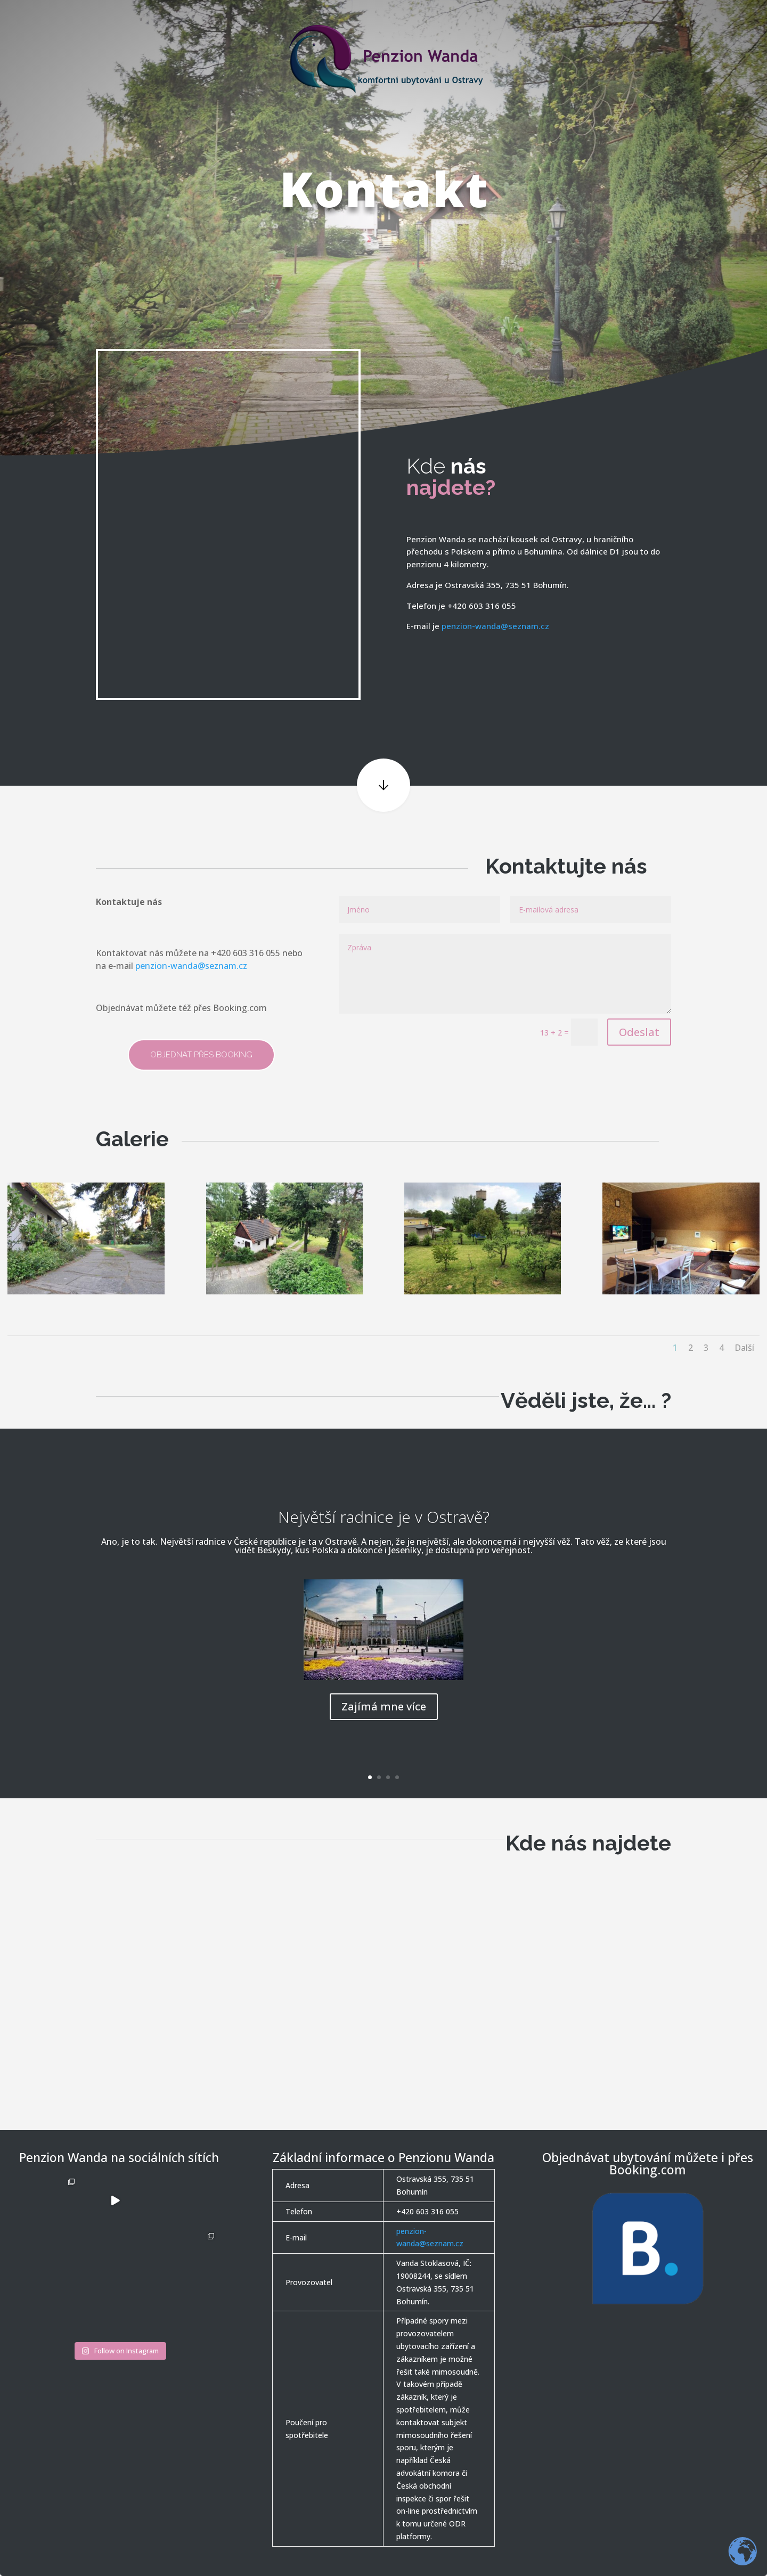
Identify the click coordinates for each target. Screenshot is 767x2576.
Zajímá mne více (383, 1706)
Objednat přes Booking (201, 1054)
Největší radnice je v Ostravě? (383, 1517)
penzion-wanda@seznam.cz (495, 626)
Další (744, 1348)
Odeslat (639, 1032)
